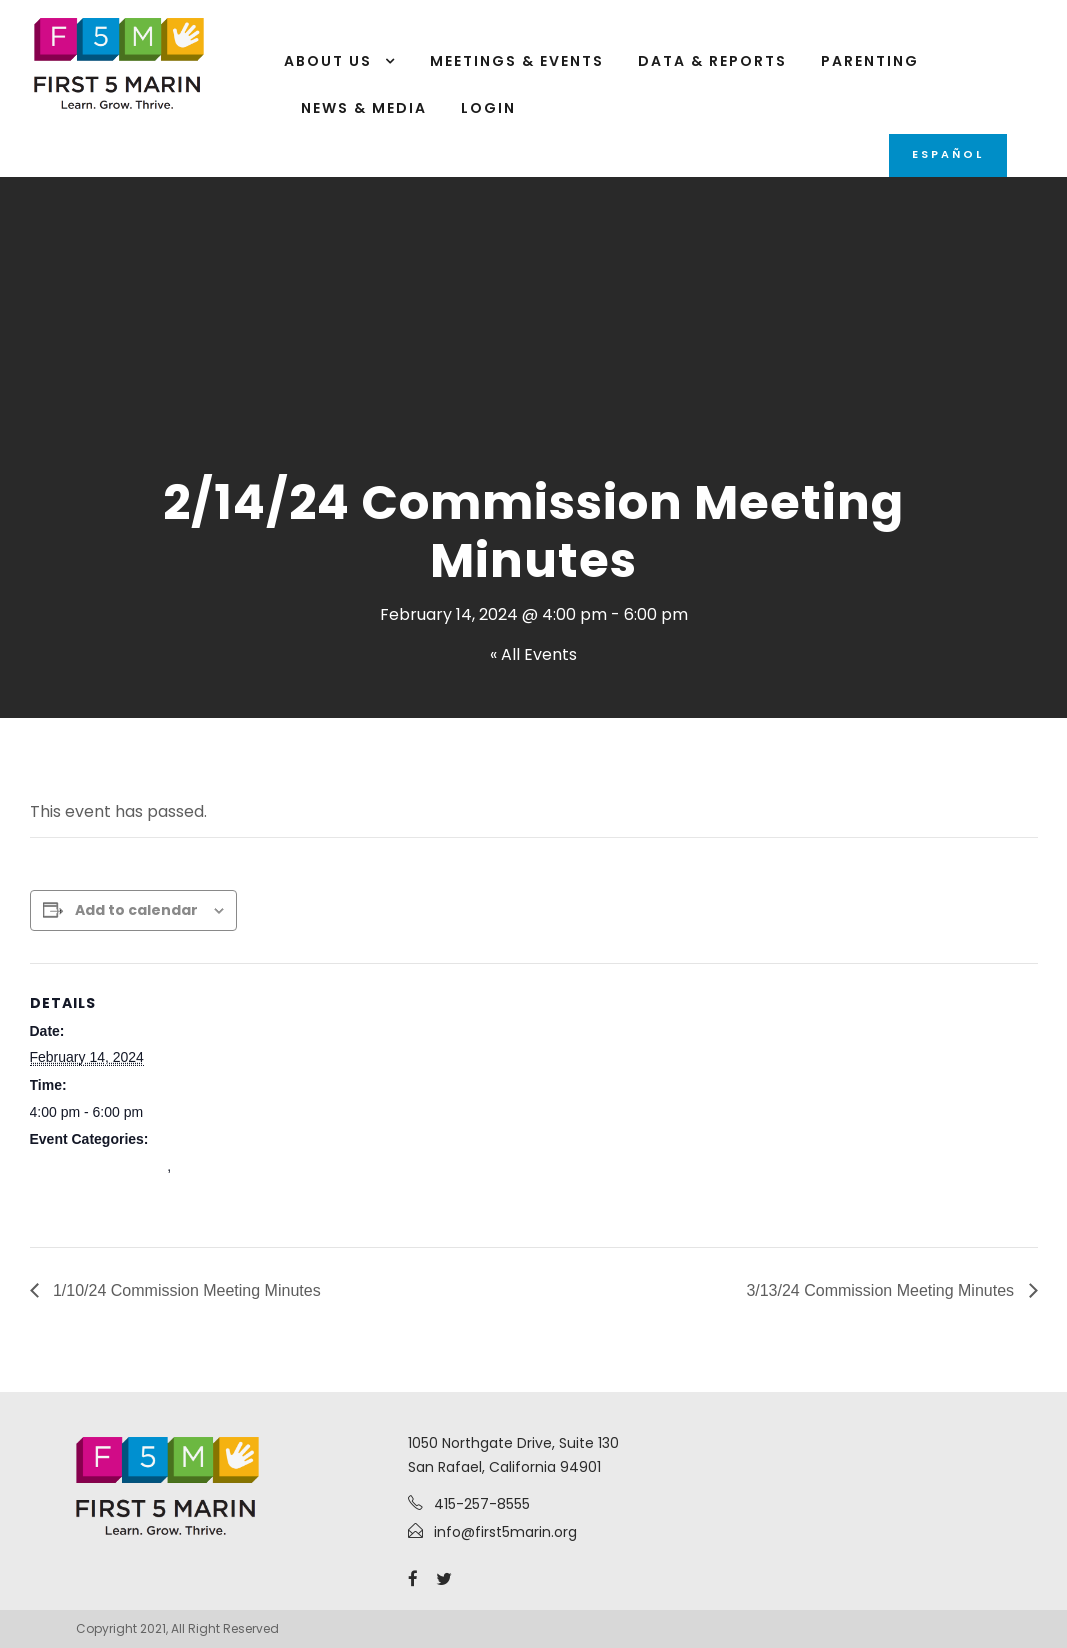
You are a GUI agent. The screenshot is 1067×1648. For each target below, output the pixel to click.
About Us (328, 61)
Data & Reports (712, 61)
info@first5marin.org (505, 1532)
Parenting (870, 61)
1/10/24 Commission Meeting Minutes (185, 1290)
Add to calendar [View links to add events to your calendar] (136, 910)
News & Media (364, 108)
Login (488, 108)
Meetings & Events (517, 61)
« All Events (533, 654)
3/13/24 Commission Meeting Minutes (882, 1290)
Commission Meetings (99, 1166)
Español (948, 154)
